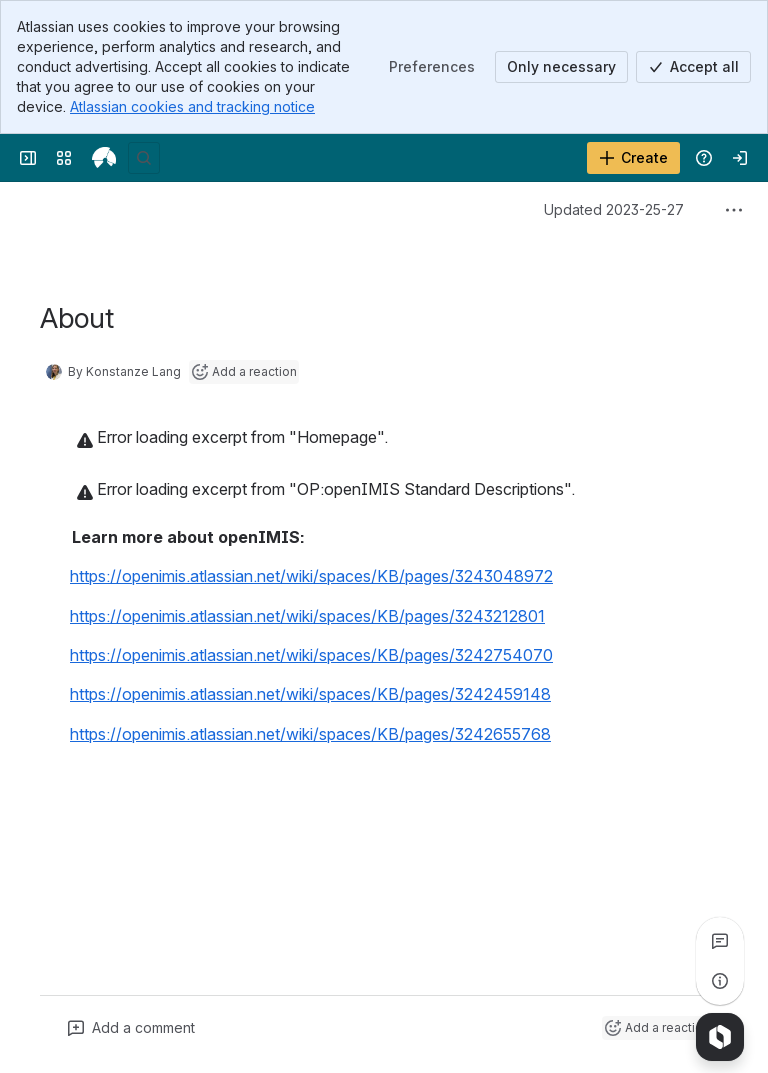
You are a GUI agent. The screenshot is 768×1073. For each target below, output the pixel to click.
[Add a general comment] (131, 1028)
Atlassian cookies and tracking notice (192, 106)
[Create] (633, 158)
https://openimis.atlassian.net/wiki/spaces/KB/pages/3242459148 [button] (310, 694)
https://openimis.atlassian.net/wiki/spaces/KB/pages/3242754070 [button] (311, 655)
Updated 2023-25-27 (614, 209)
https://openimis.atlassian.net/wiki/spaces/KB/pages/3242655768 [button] (310, 734)
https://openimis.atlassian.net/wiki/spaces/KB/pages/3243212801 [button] (307, 616)
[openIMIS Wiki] (104, 158)
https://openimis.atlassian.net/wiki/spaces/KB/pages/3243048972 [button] (311, 576)
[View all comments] (720, 941)
